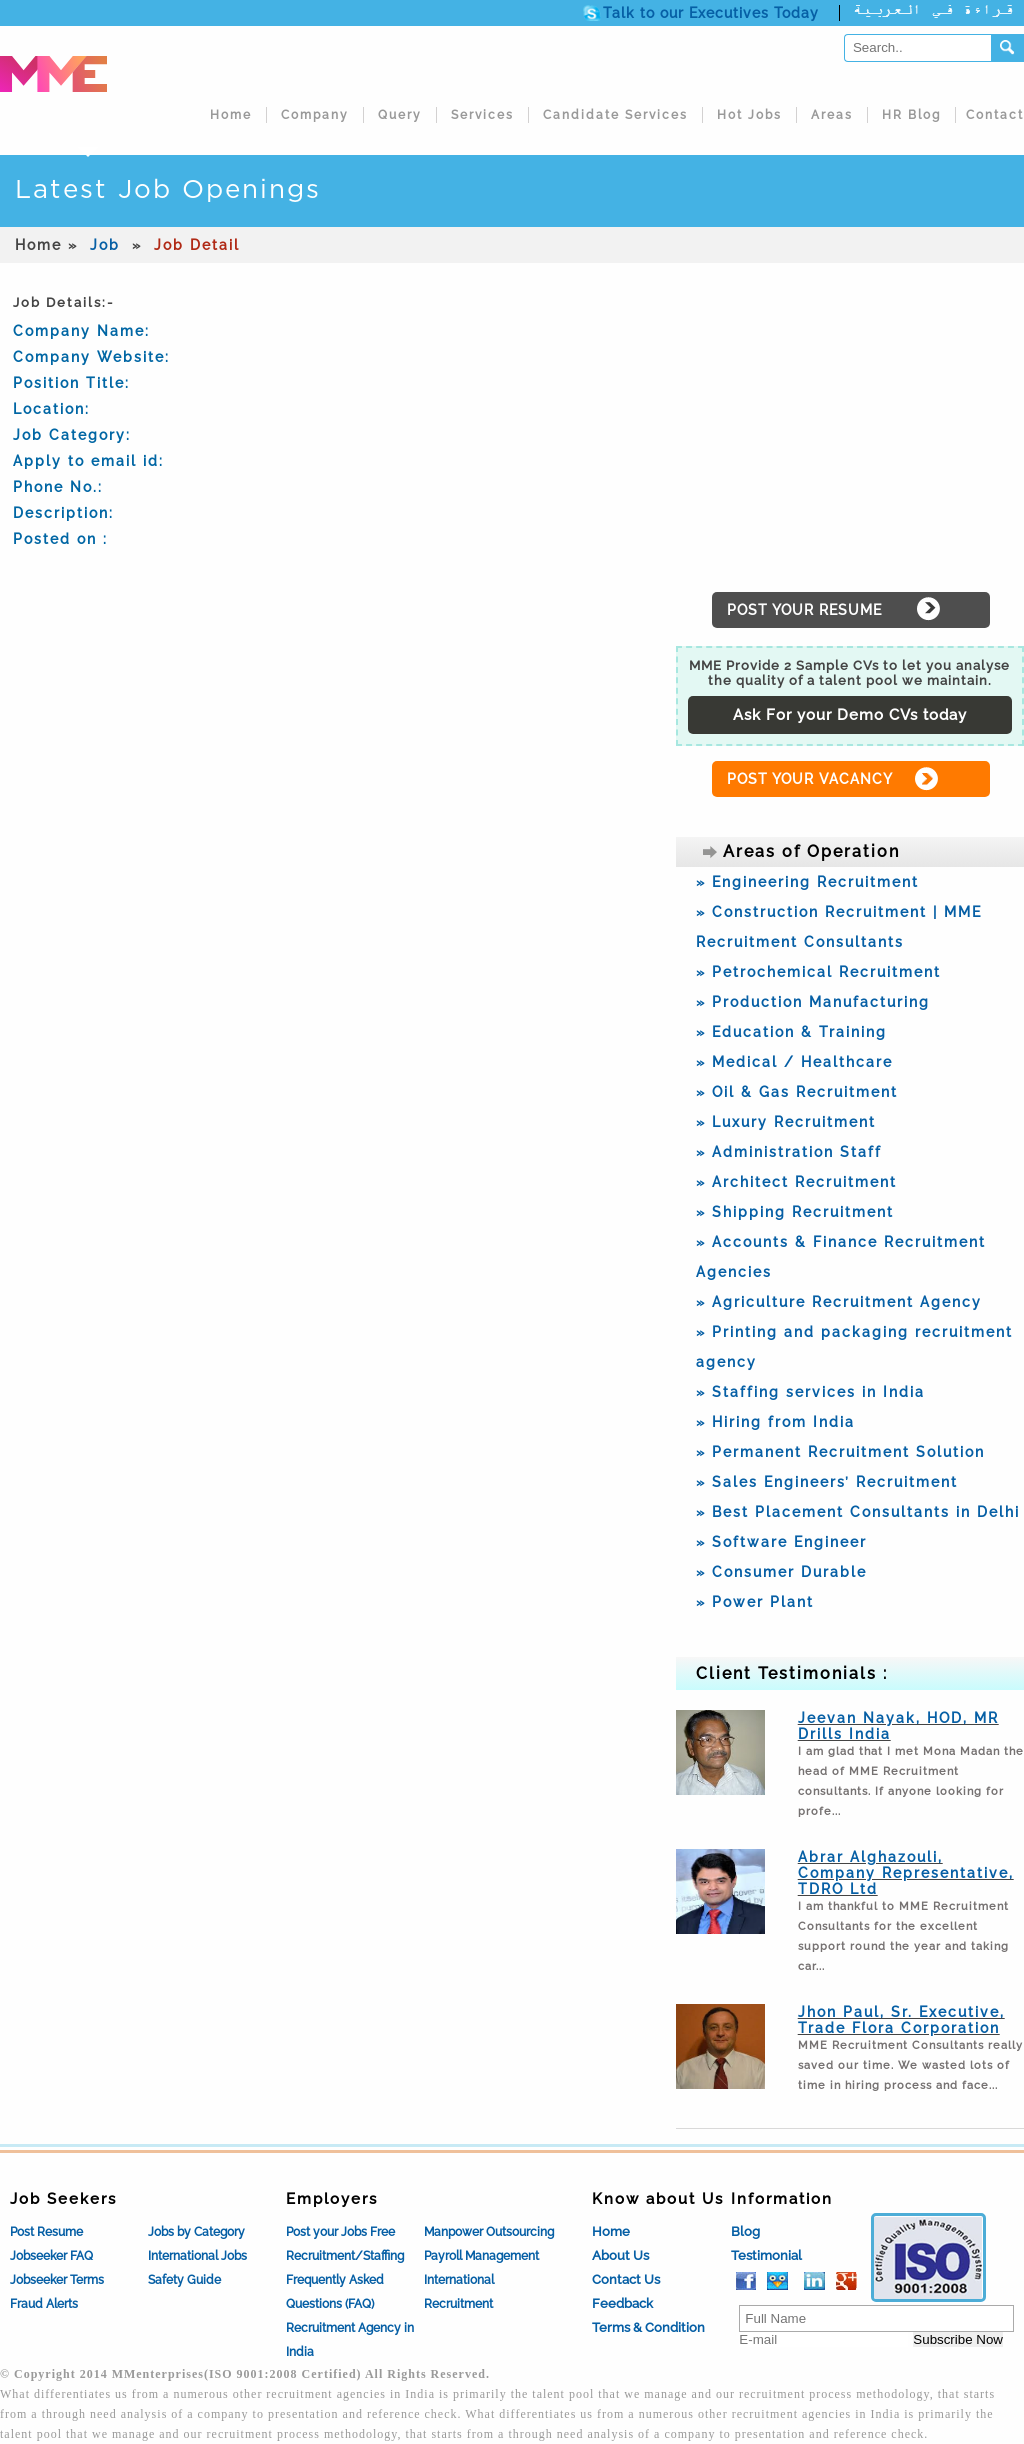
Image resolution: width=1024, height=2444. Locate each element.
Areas (832, 115)
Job (105, 245)
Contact (995, 115)
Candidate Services (615, 115)
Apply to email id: (88, 461)
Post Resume (46, 2232)
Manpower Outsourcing (489, 2232)
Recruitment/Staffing (345, 2256)
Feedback (622, 2303)
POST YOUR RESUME (804, 610)
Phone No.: (58, 487)
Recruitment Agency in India (350, 2340)
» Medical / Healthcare (794, 1062)
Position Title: (71, 383)
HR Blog (911, 115)
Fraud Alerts (44, 2304)
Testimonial (766, 2255)
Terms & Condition (648, 2327)
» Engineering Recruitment (807, 882)
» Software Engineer (781, 1542)
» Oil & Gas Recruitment (797, 1092)
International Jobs (197, 2256)
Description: (63, 513)
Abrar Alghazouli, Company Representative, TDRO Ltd (906, 1873)
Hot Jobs (749, 115)
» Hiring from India (775, 1422)
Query (400, 115)
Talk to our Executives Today (711, 13)
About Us (620, 2255)
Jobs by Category (196, 2232)
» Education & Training (791, 1032)
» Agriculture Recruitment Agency (839, 1302)
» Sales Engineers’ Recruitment (827, 1482)
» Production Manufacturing (813, 1002)
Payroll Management (481, 2256)
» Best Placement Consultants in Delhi (858, 1512)
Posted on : (60, 539)
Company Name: (81, 331)
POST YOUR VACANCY (810, 779)
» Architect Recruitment (796, 1182)
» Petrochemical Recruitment (818, 972)
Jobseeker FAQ (51, 2256)
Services (482, 115)
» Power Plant (755, 1602)
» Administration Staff (789, 1152)
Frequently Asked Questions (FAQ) (335, 2292)
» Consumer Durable (781, 1572)
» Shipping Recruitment (795, 1212)
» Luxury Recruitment (786, 1122)
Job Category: (72, 435)
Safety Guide (184, 2280)
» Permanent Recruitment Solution (840, 1452)
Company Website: (91, 357)
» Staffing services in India (810, 1392)
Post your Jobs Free (340, 2232)
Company (315, 115)
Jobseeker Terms (57, 2280)
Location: (51, 409)
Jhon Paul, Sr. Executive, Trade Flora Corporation (901, 2020)
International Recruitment (459, 2292)
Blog (745, 2231)
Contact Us (626, 2279)
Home (231, 115)
